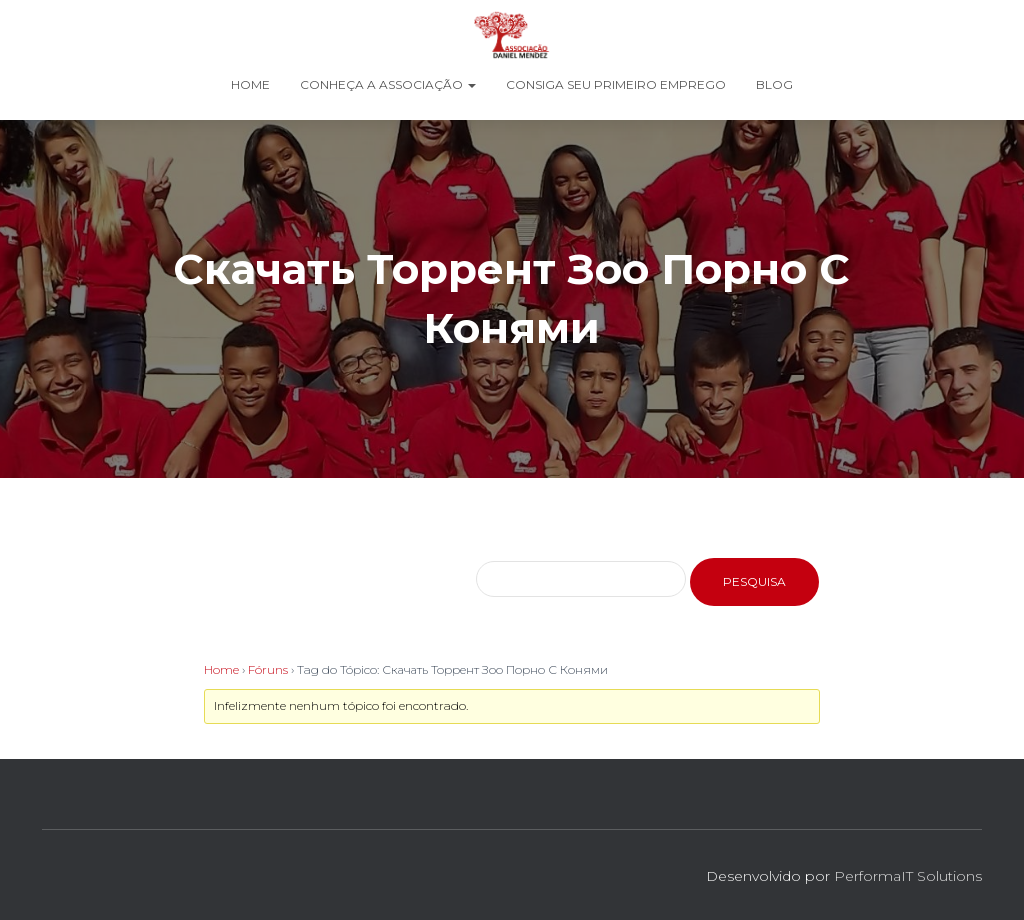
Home (250, 84)
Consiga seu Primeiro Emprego (616, 84)
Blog (774, 84)
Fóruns (268, 669)
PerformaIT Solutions (908, 876)
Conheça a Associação (388, 84)
